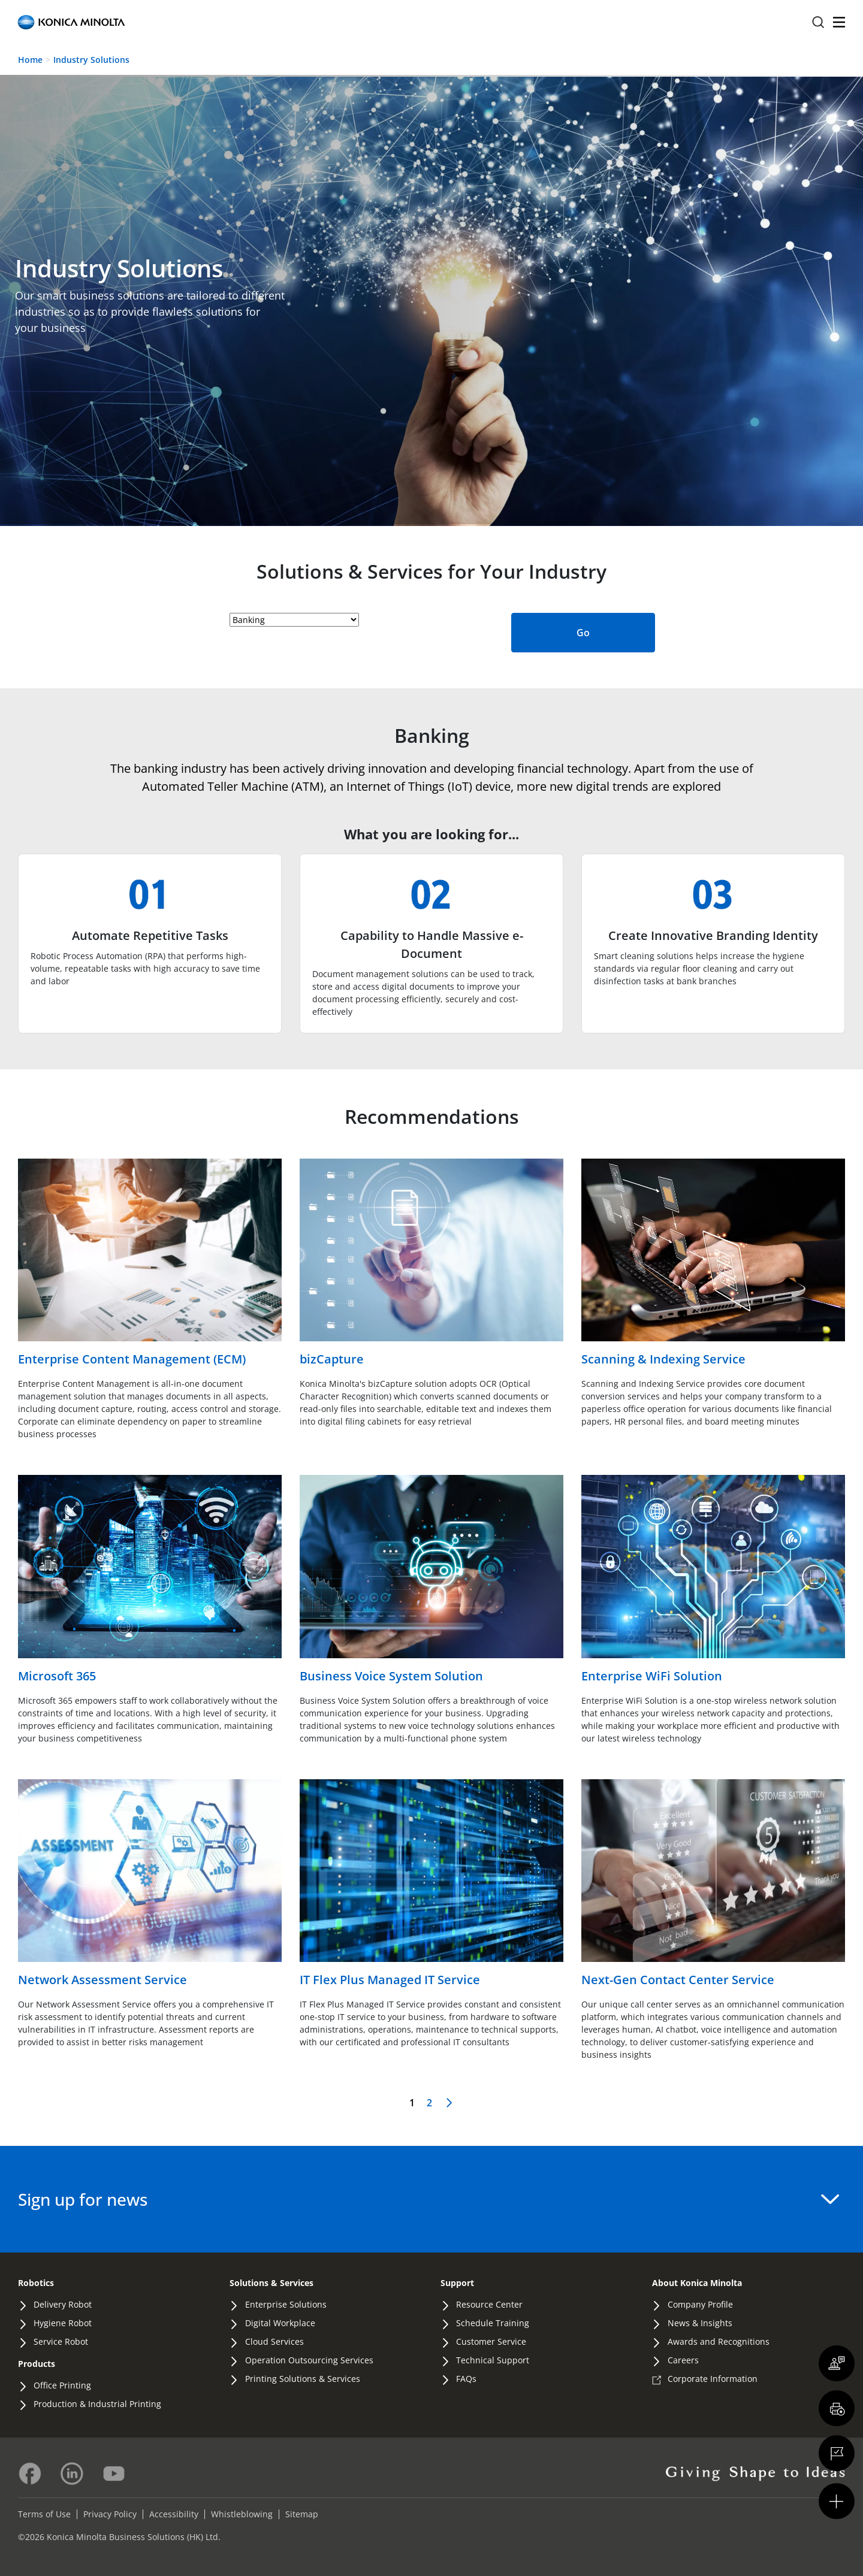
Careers (683, 2360)
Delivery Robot (63, 2304)
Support (457, 2282)
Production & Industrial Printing (97, 2403)
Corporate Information (713, 2378)
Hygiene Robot (63, 2323)
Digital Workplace (280, 2323)
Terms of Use (44, 2514)
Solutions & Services (271, 2282)
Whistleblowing (242, 2514)
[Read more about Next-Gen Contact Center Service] (713, 1884)
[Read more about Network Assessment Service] (150, 1884)
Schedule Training (492, 2323)
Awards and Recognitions (719, 2341)
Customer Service (491, 2341)
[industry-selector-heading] (294, 620)
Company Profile (700, 2304)
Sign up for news (428, 2199)
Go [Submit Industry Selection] (583, 632)
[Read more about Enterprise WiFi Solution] (713, 1580)
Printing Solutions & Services (302, 2378)
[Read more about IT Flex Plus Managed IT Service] (431, 1884)
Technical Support (492, 2360)
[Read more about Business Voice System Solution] (431, 1580)
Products (36, 2363)
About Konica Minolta (697, 2282)
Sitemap (301, 2514)
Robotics (36, 2282)
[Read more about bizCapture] (431, 1264)
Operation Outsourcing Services (309, 2360)
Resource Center (489, 2304)
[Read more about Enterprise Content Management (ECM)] (150, 1264)
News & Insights (700, 2323)
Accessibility (173, 2514)
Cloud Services (274, 2341)
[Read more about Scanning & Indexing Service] (713, 1264)
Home (30, 59)
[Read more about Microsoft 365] (150, 1580)
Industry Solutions (91, 59)
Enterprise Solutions (286, 2304)
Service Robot (61, 2341)
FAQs (466, 2378)
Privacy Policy (110, 2514)
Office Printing (62, 2385)
